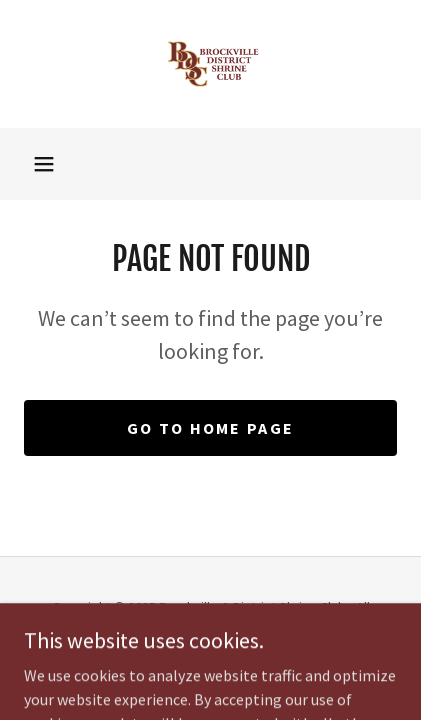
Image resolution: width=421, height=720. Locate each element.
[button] (44, 164)
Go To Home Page (210, 428)
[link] (211, 64)
